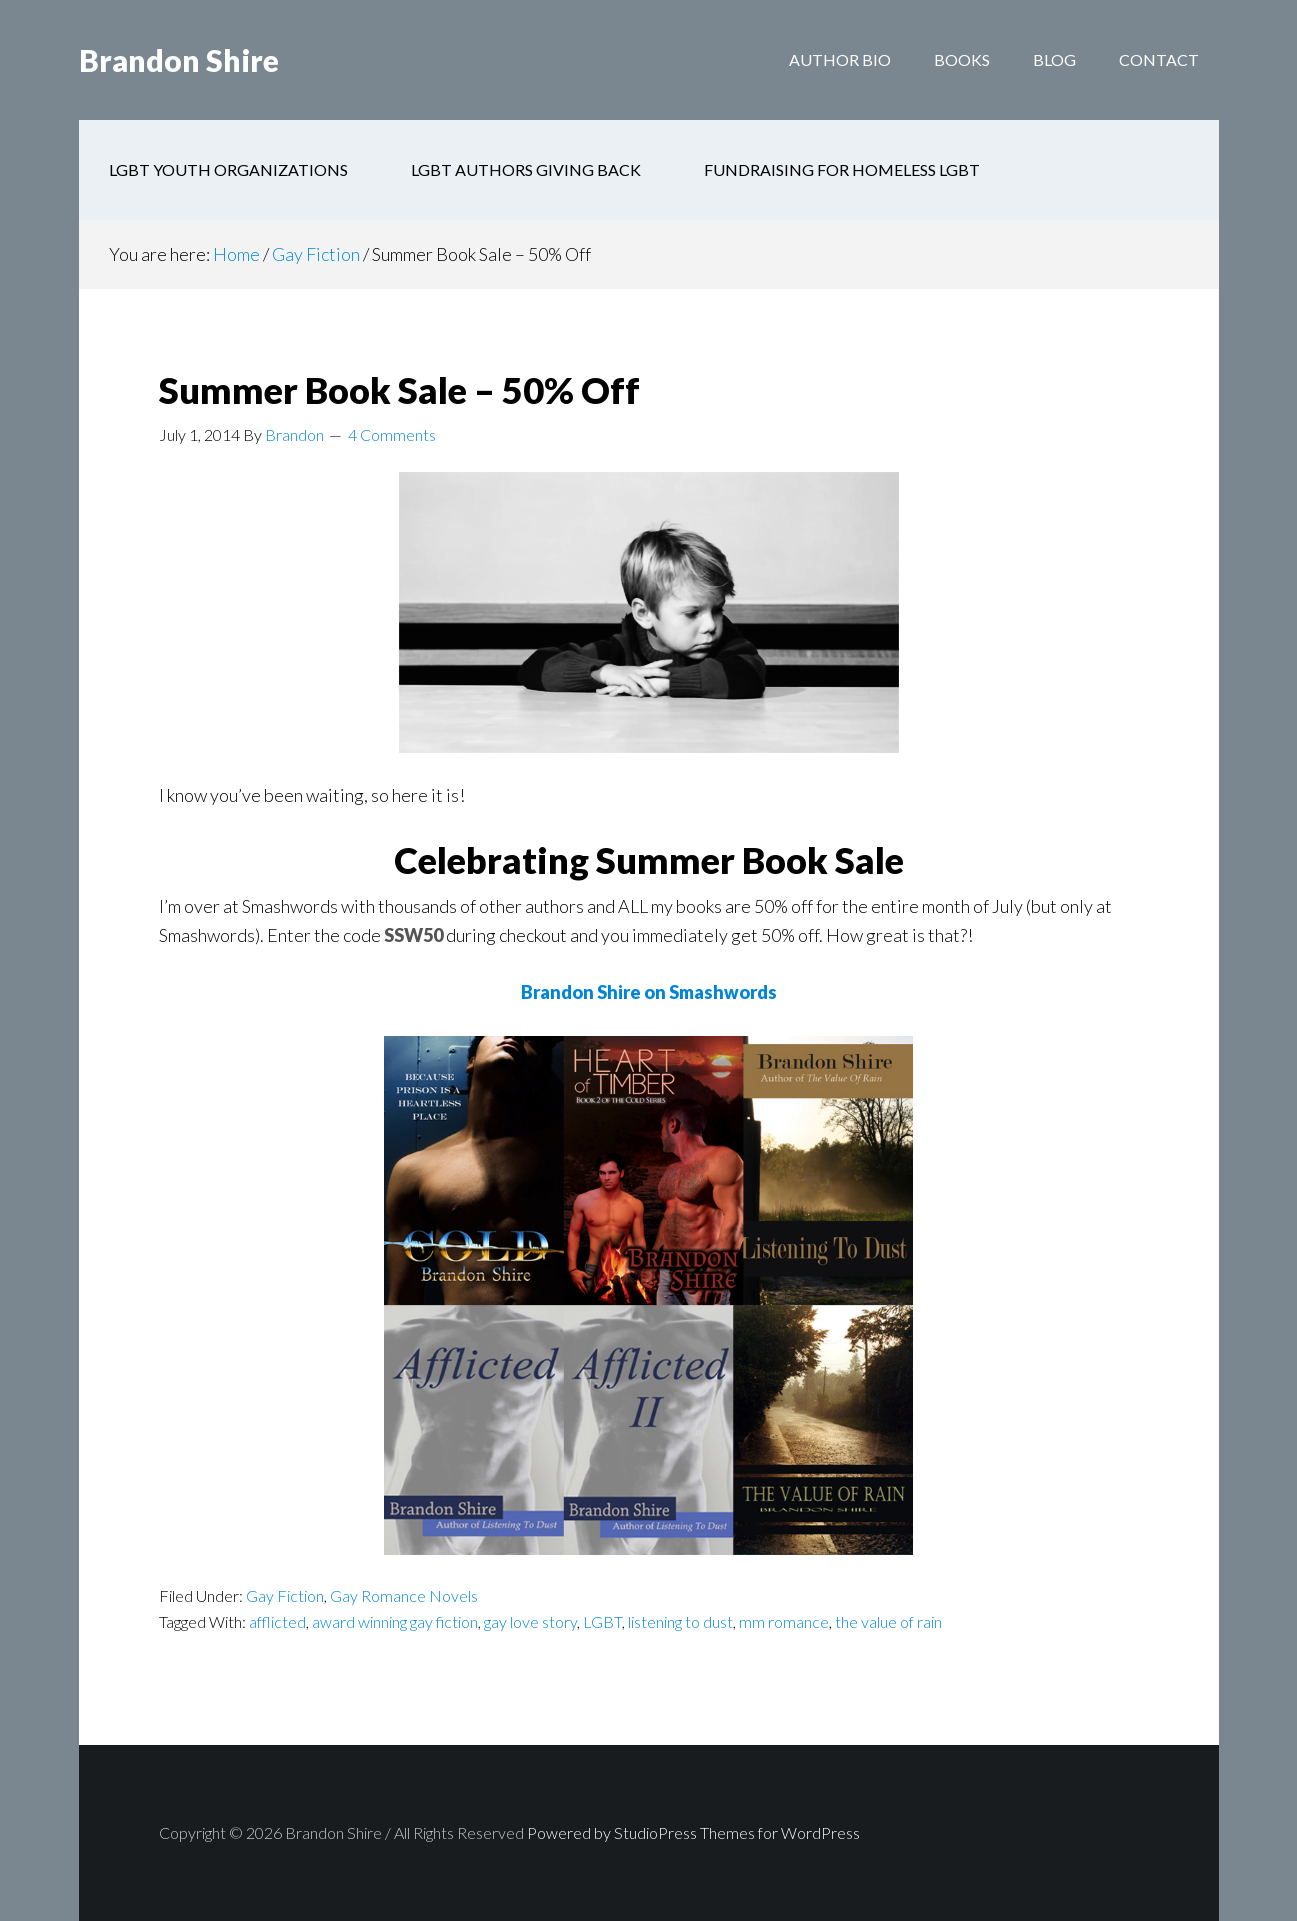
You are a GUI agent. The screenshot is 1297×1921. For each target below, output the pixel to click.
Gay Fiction (285, 1595)
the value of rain (888, 1621)
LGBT (602, 1621)
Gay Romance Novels (404, 1595)
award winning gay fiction (395, 1621)
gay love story (530, 1621)
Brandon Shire (179, 60)
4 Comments (392, 434)
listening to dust (680, 1621)
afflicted (277, 1621)
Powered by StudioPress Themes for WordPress (693, 1832)
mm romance (784, 1621)
